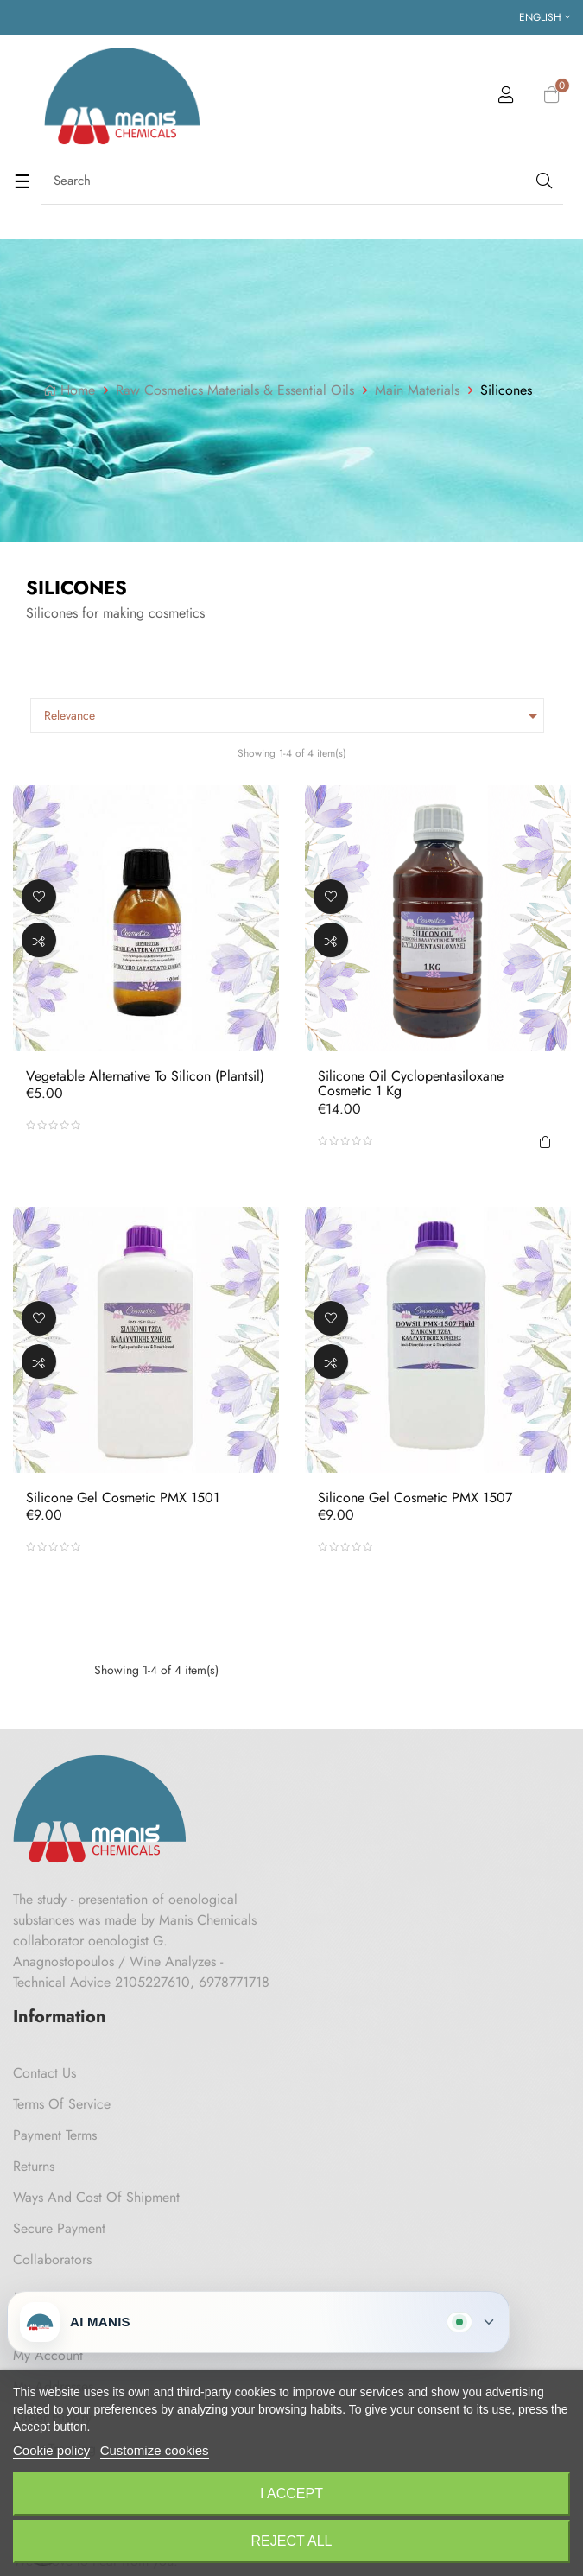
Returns (33, 2166)
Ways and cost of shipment (96, 2197)
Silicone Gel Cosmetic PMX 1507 (415, 1497)
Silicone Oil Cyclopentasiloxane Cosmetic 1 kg (411, 1084)
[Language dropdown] (544, 17)
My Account (48, 2355)
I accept (291, 2493)
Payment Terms (55, 2135)
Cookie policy (51, 2450)
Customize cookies (154, 2450)
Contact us (44, 2073)
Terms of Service (62, 2104)
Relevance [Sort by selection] (293, 716)
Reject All (292, 2541)
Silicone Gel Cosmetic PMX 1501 (122, 1497)
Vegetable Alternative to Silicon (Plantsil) (145, 1076)
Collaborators (52, 2259)
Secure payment (59, 2228)
